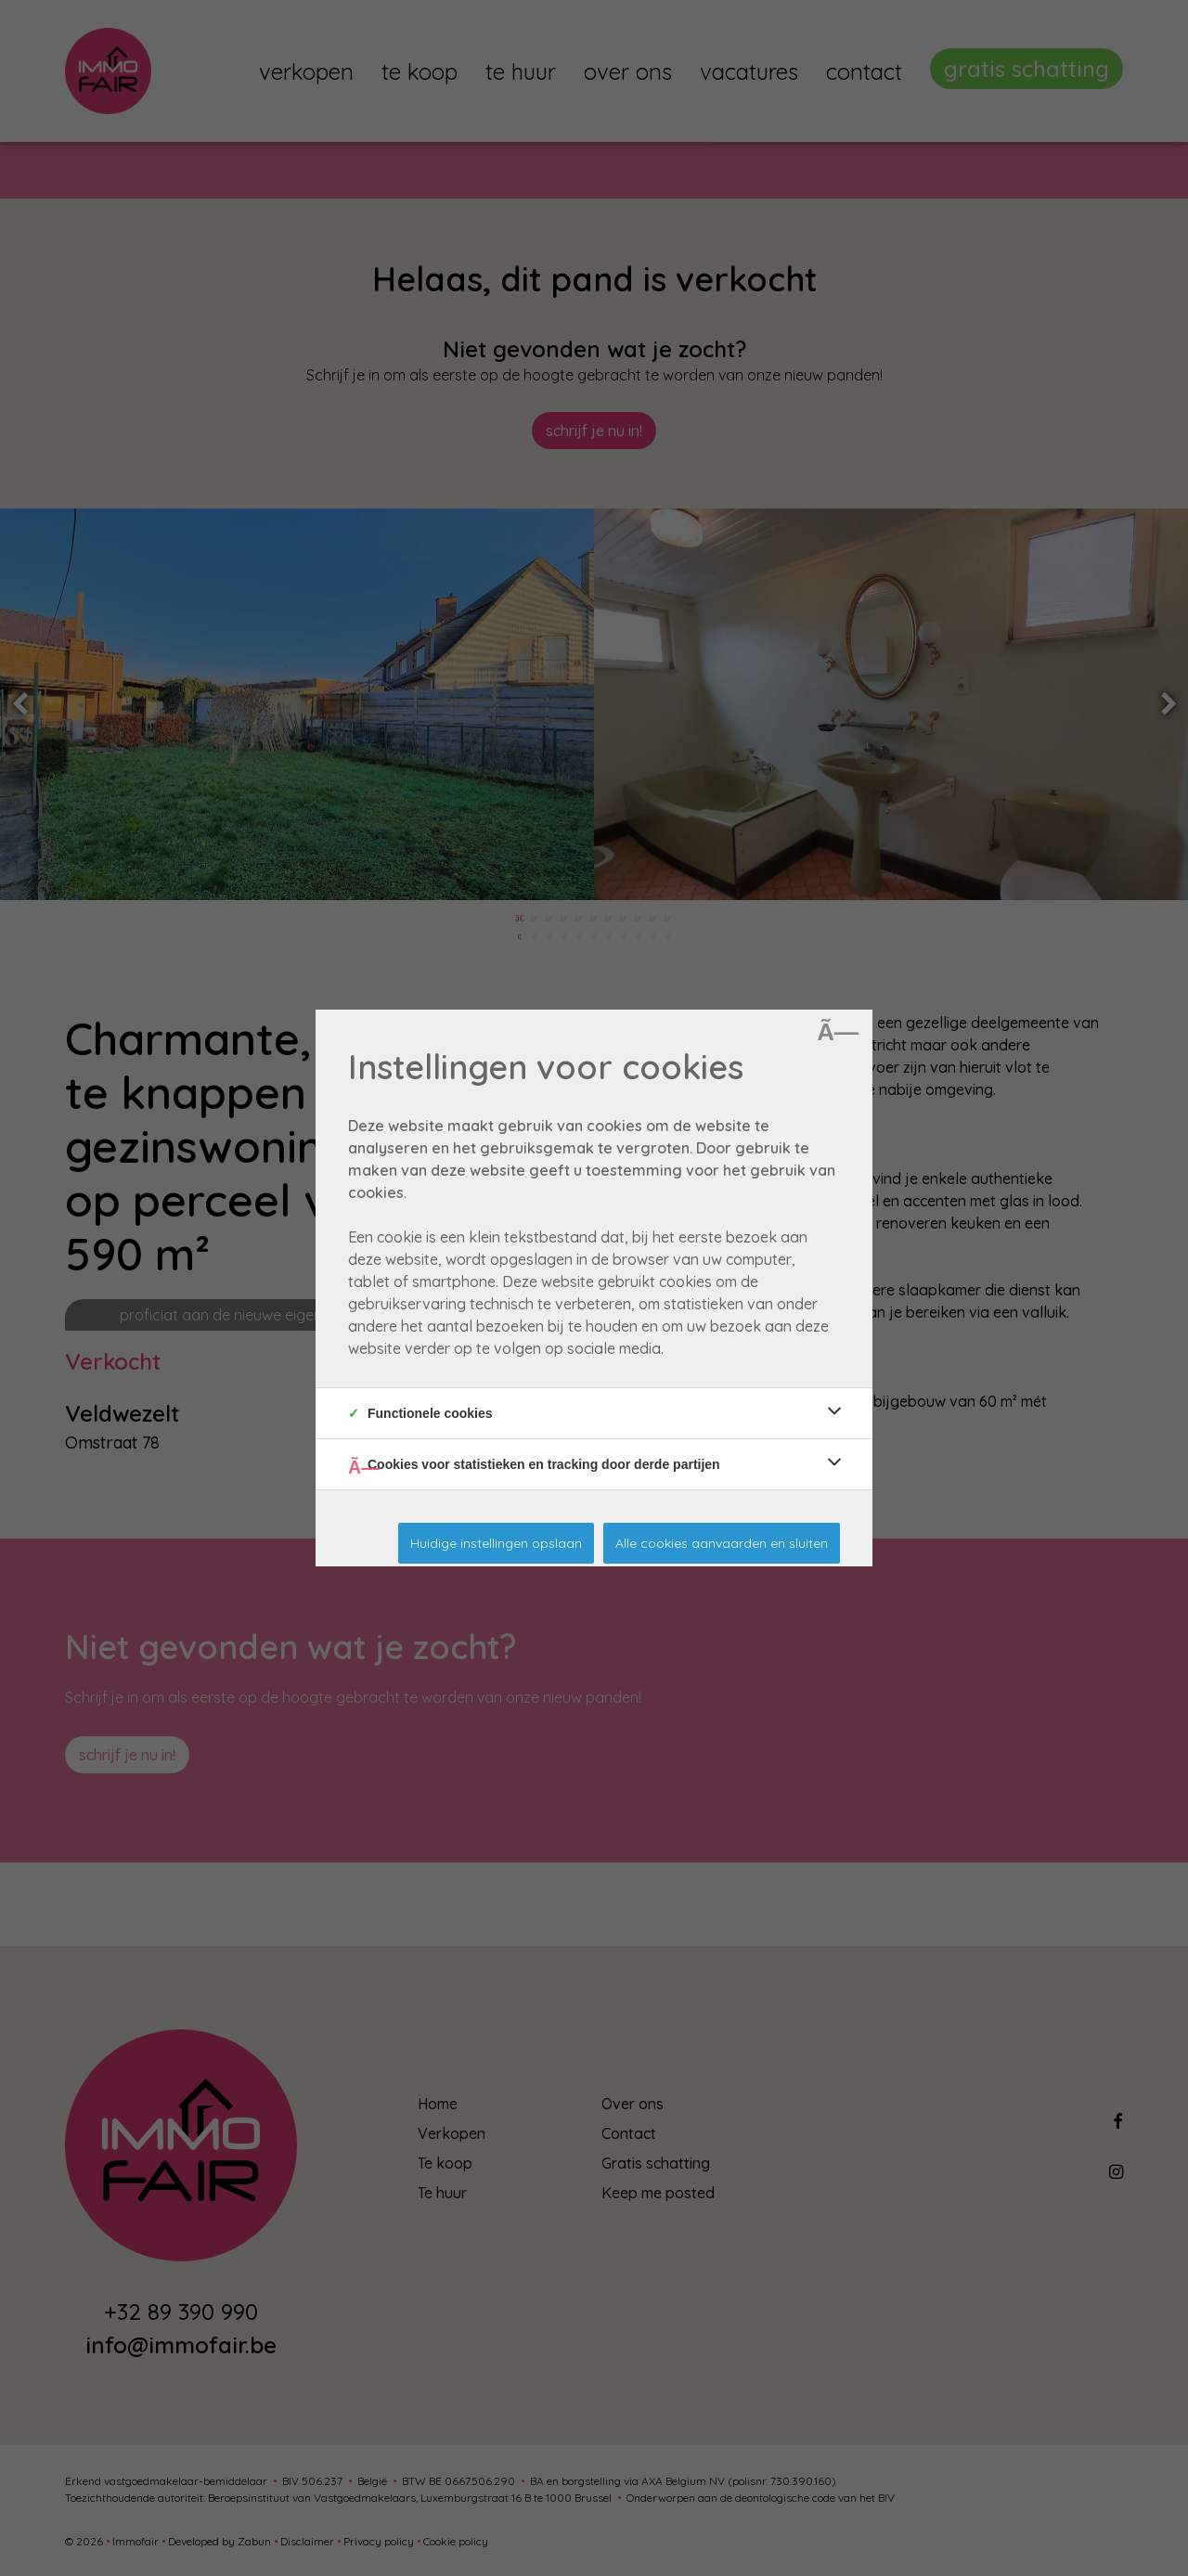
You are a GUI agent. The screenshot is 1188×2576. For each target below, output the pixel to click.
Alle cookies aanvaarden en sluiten (721, 1543)
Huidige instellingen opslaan (496, 1543)
